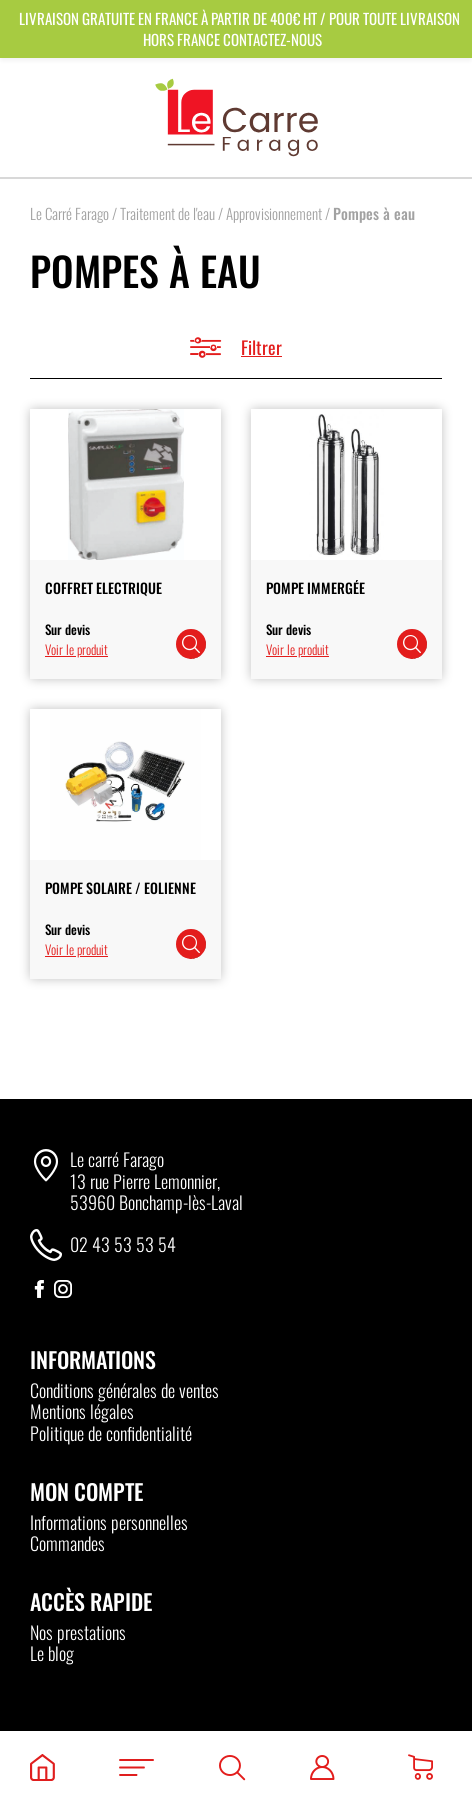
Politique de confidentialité (111, 1433)
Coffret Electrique (103, 587)
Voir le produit (76, 649)
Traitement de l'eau (167, 213)
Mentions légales (82, 1411)
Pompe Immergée (315, 587)
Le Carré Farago (69, 213)
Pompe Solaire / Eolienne (120, 887)
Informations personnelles (109, 1522)
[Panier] (420, 1767)
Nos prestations (78, 1632)
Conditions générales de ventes (124, 1390)
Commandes (67, 1543)
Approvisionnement (274, 213)
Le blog (52, 1653)
